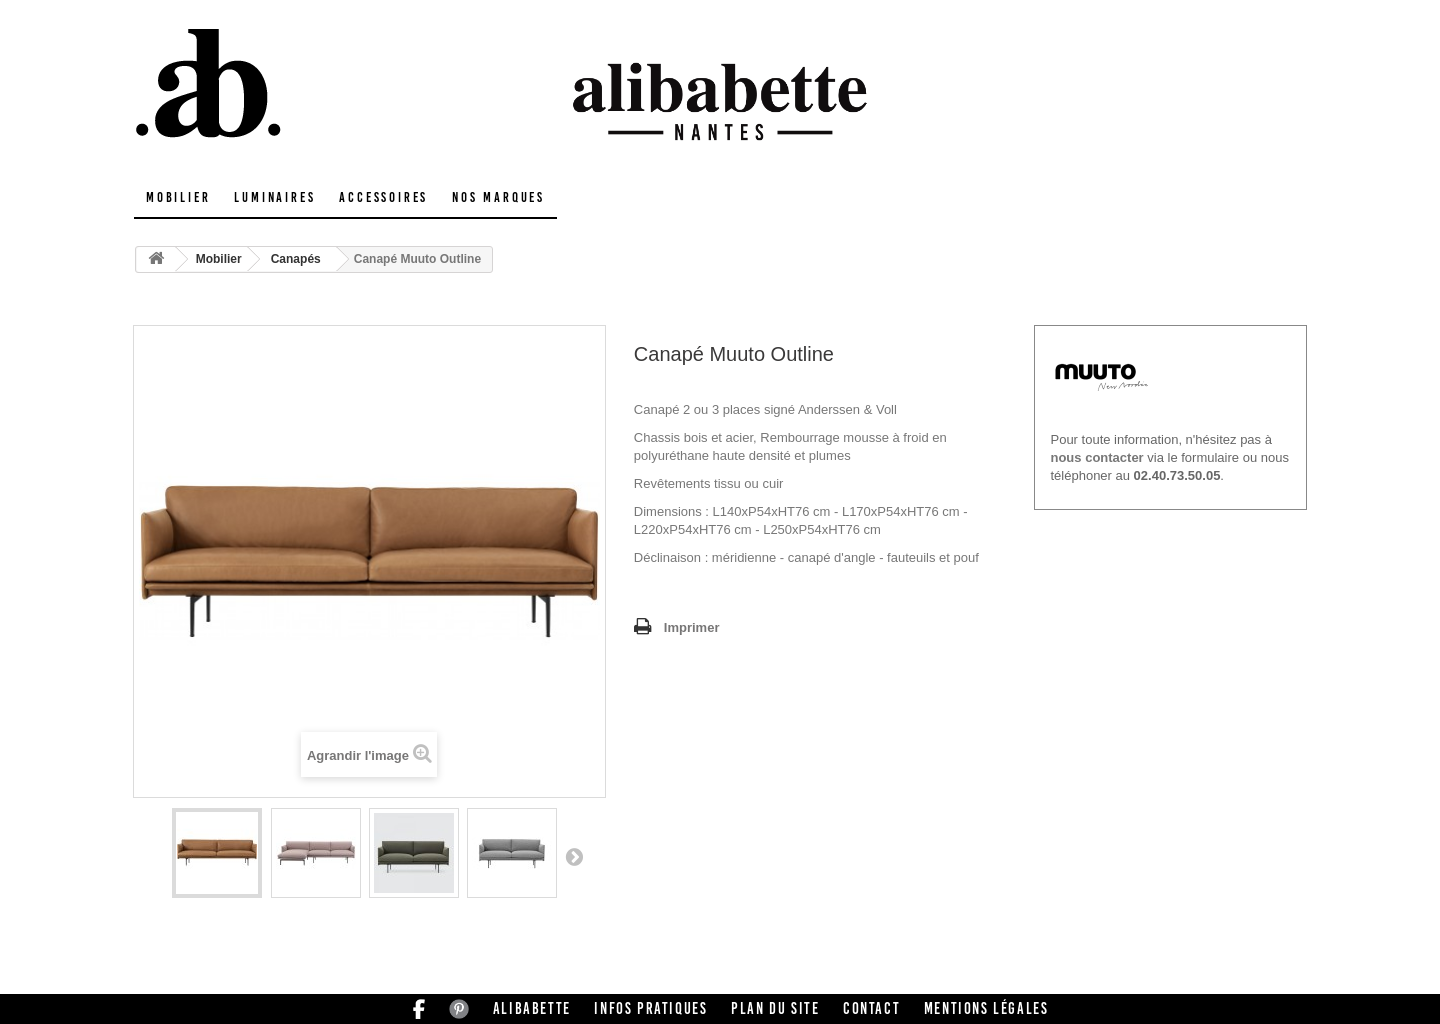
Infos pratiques (650, 1008)
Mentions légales (986, 1008)
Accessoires (383, 197)
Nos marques (498, 197)
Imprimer (692, 627)
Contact (871, 1008)
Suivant (574, 856)
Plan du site (775, 1008)
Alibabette (532, 1008)
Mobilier (178, 197)
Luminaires (274, 197)
